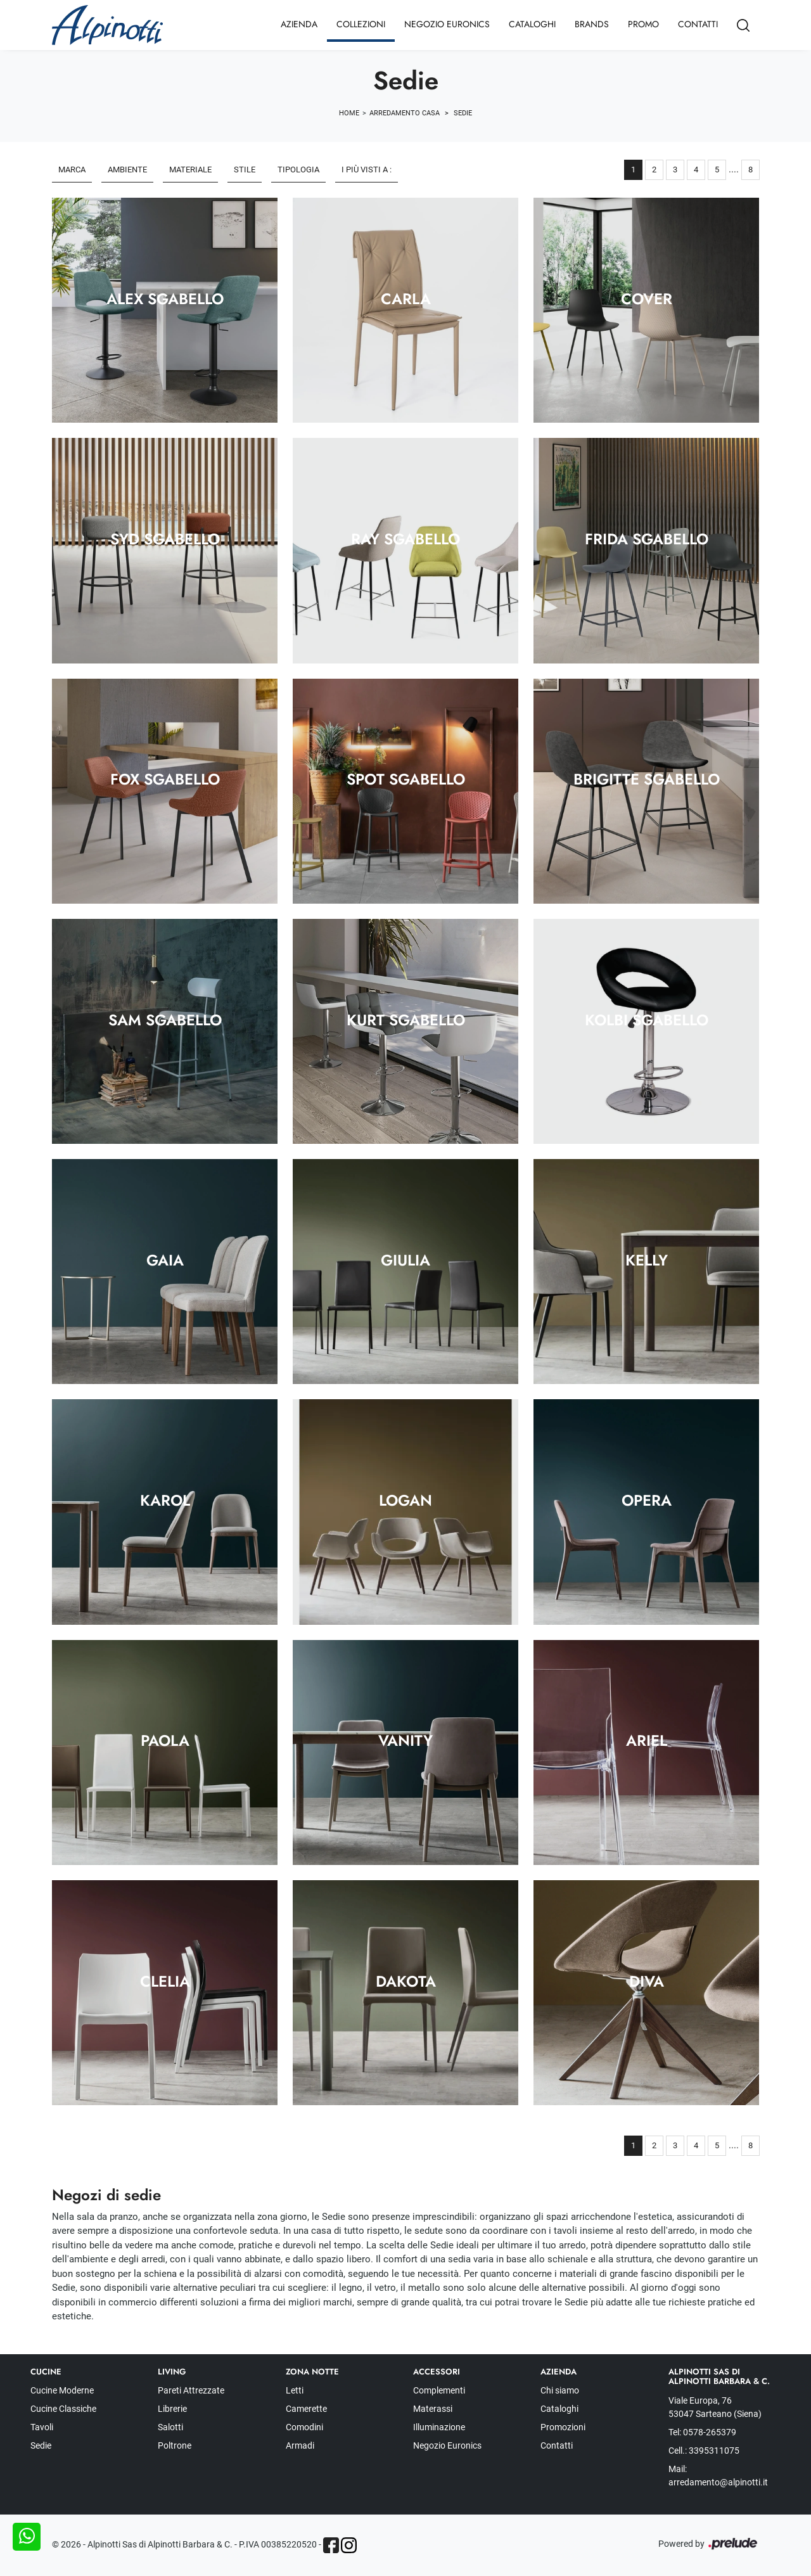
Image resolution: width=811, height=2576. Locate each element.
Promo (643, 24)
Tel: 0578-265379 (702, 2432)
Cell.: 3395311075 (703, 2450)
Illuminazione (439, 2427)
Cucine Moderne (62, 2390)
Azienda (299, 24)
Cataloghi (532, 24)
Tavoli (41, 2427)
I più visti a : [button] (367, 169)
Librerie (172, 2409)
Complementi (439, 2390)
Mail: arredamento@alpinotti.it (718, 2475)
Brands (592, 24)
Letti (294, 2390)
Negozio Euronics (447, 24)
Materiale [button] (190, 169)
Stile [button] (244, 169)
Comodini (304, 2427)
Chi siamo (559, 2390)
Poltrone (174, 2445)
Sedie (463, 113)
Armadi (300, 2445)
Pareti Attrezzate (191, 2390)
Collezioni (360, 24)
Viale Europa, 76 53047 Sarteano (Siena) (715, 2407)
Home (349, 113)
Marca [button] (72, 169)
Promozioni (562, 2427)
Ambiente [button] (127, 169)
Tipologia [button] (298, 169)
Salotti (170, 2427)
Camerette (306, 2409)
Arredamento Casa (404, 113)
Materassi (432, 2409)
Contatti (698, 24)
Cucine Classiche (63, 2409)
